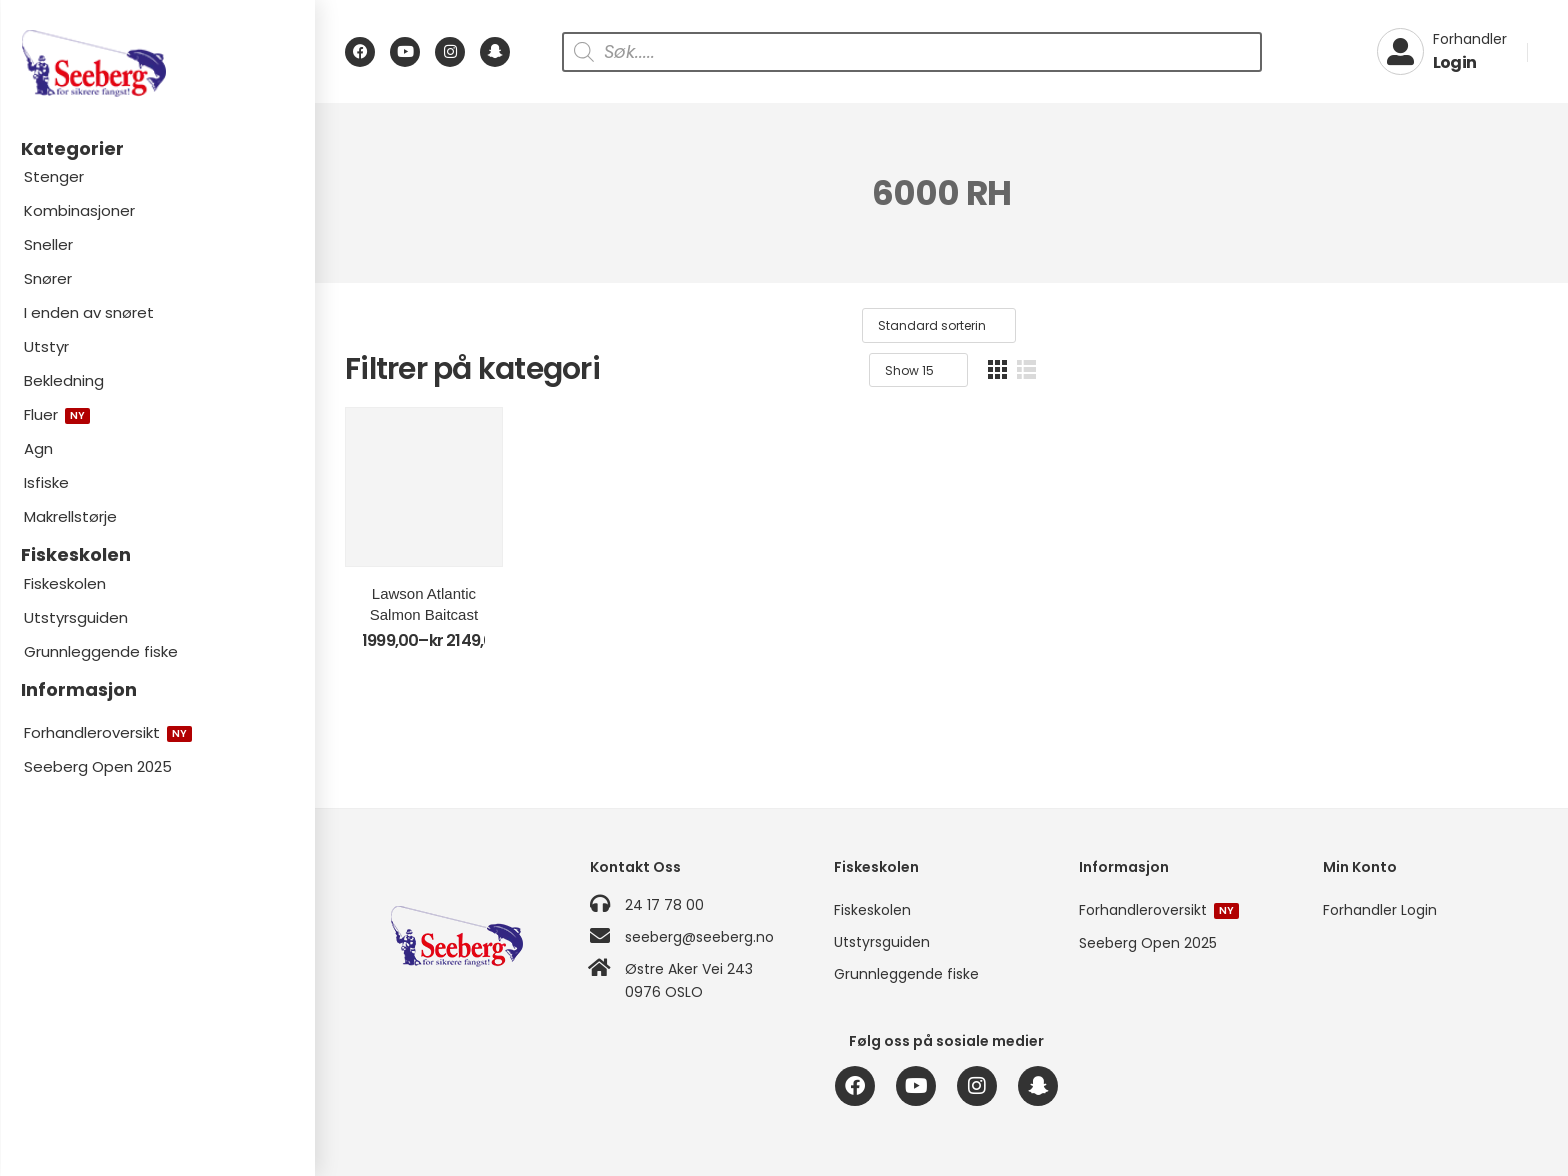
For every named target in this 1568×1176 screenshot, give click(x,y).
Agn (38, 448)
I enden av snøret (89, 312)
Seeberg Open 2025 (98, 766)
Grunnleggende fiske (101, 651)
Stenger (54, 176)
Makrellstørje (70, 516)
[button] (1507, 325)
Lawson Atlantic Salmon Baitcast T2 (488, 677)
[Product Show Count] (1428, 326)
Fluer (57, 414)
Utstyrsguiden (76, 617)
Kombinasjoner (79, 210)
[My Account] (1442, 52)
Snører (48, 278)
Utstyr (46, 346)
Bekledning (64, 380)
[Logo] (157, 63)
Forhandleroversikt (108, 732)
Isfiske (46, 482)
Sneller (48, 244)
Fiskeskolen (65, 583)
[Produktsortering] (1282, 326)
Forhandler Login (1380, 910)
